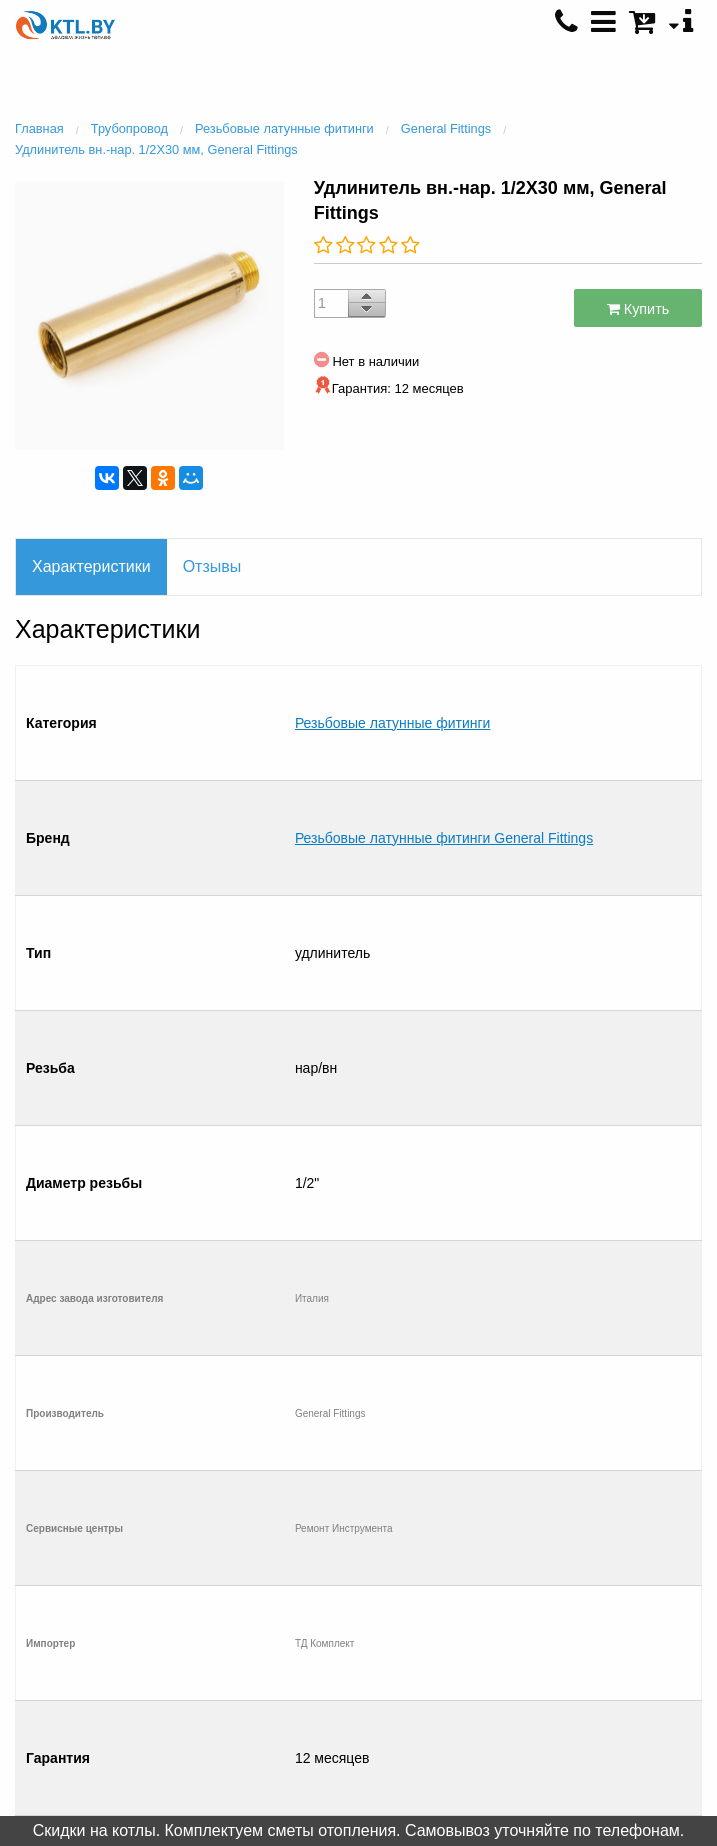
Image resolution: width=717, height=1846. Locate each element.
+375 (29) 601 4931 (567, 1568)
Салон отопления (150, 1566)
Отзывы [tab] (212, 566)
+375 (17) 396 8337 (567, 1588)
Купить (638, 309)
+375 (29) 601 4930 (567, 1547)
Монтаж (150, 1587)
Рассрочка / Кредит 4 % (149, 1607)
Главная (150, 1525)
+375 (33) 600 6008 (567, 1609)
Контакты (150, 1546)
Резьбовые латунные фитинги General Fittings (444, 713)
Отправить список (150, 1627)
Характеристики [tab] (91, 566)
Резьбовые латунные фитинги (393, 681)
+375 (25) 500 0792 (567, 1629)
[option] (149, 313)
